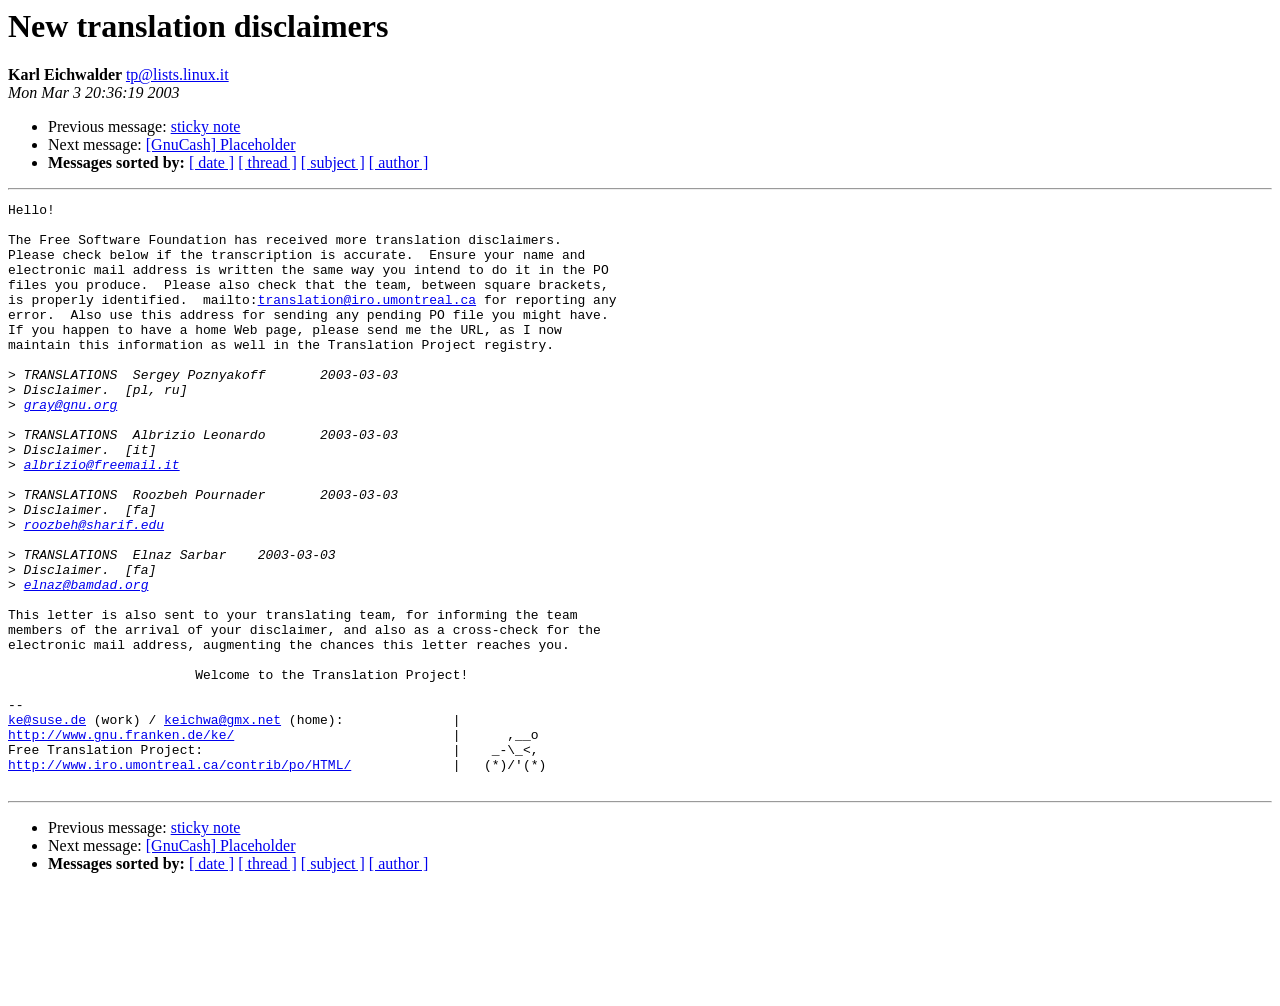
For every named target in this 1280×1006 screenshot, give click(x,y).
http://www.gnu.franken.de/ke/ (121, 842)
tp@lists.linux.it (177, 74)
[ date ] (211, 162)
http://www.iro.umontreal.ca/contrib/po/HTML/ (179, 878)
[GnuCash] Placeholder (221, 144)
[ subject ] (333, 162)
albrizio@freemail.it (102, 518)
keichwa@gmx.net (222, 824)
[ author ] (399, 162)
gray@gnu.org (71, 446)
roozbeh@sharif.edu (94, 590)
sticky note (206, 126)
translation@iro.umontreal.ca (367, 320)
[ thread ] (267, 162)
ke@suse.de (47, 824)
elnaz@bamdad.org (86, 662)
